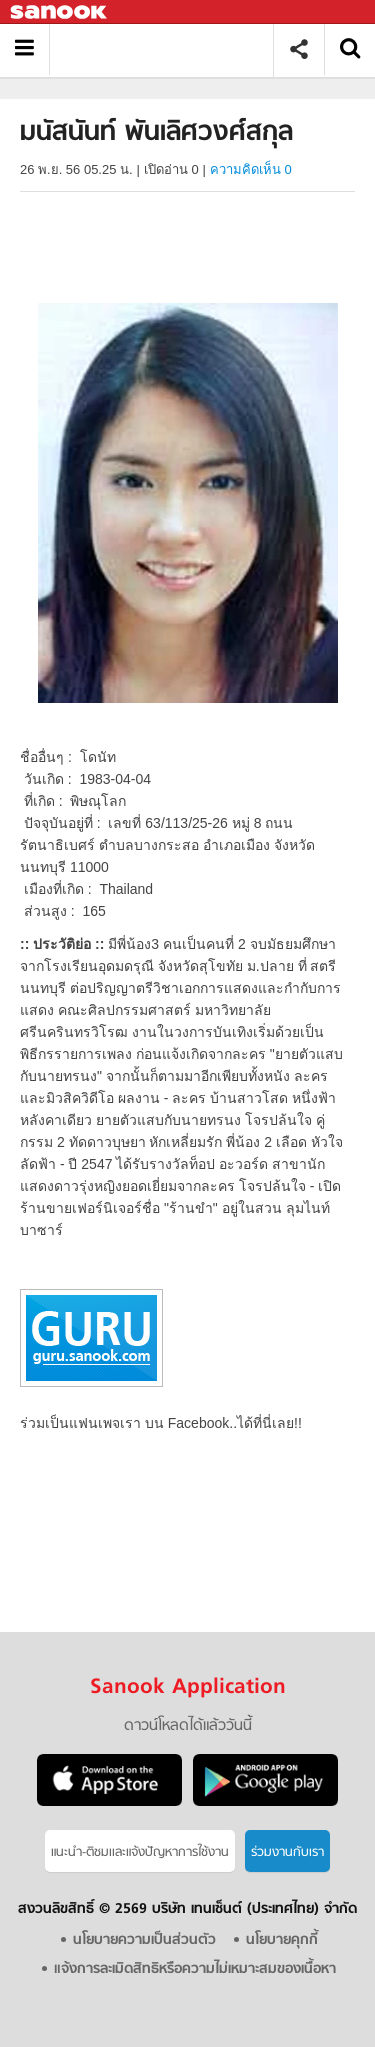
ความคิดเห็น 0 (251, 169)
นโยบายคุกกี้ (282, 1940)
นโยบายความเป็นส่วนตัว (144, 1940)
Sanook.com (60, 12)
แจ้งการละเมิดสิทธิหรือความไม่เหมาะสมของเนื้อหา (195, 1969)
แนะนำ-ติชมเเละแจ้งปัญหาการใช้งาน (140, 1852)
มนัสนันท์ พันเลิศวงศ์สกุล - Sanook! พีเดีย (168, 49)
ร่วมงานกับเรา (287, 1852)
